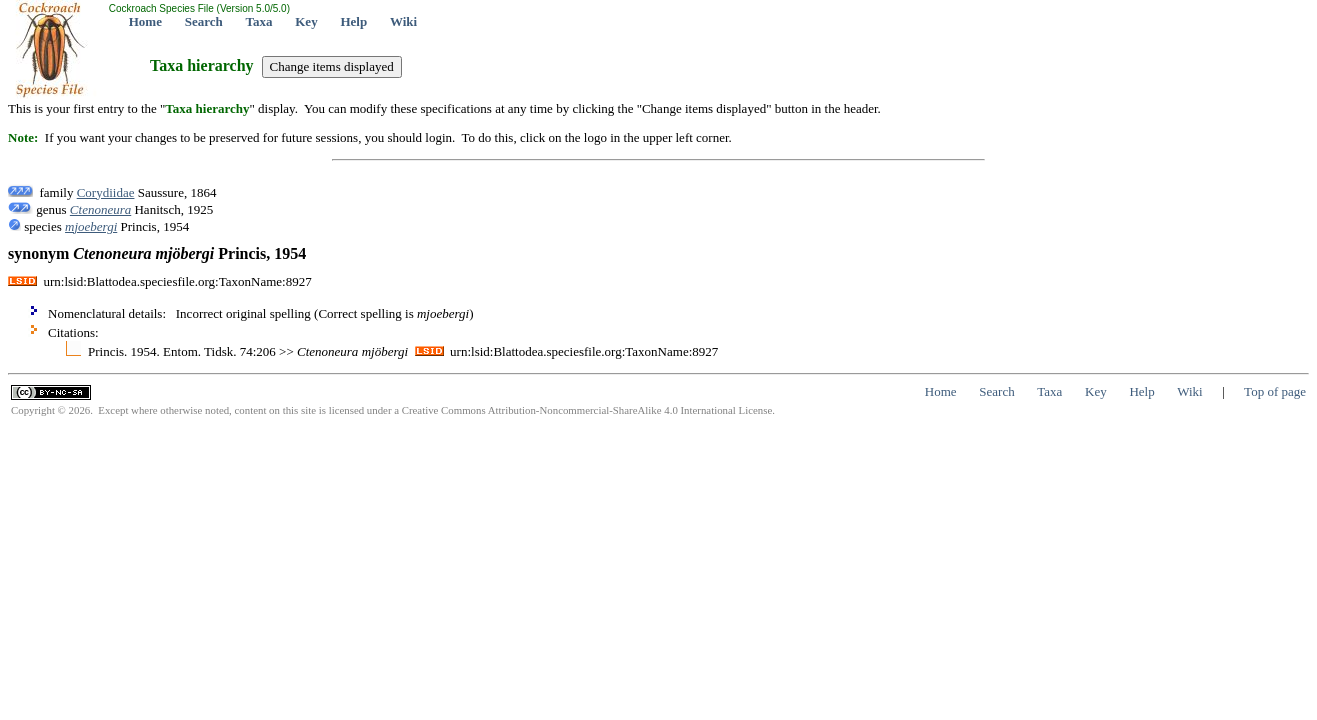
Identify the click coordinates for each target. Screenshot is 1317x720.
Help (353, 21)
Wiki (403, 21)
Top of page (1275, 391)
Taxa (259, 21)
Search (204, 21)
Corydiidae (106, 192)
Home (145, 21)
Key (306, 21)
